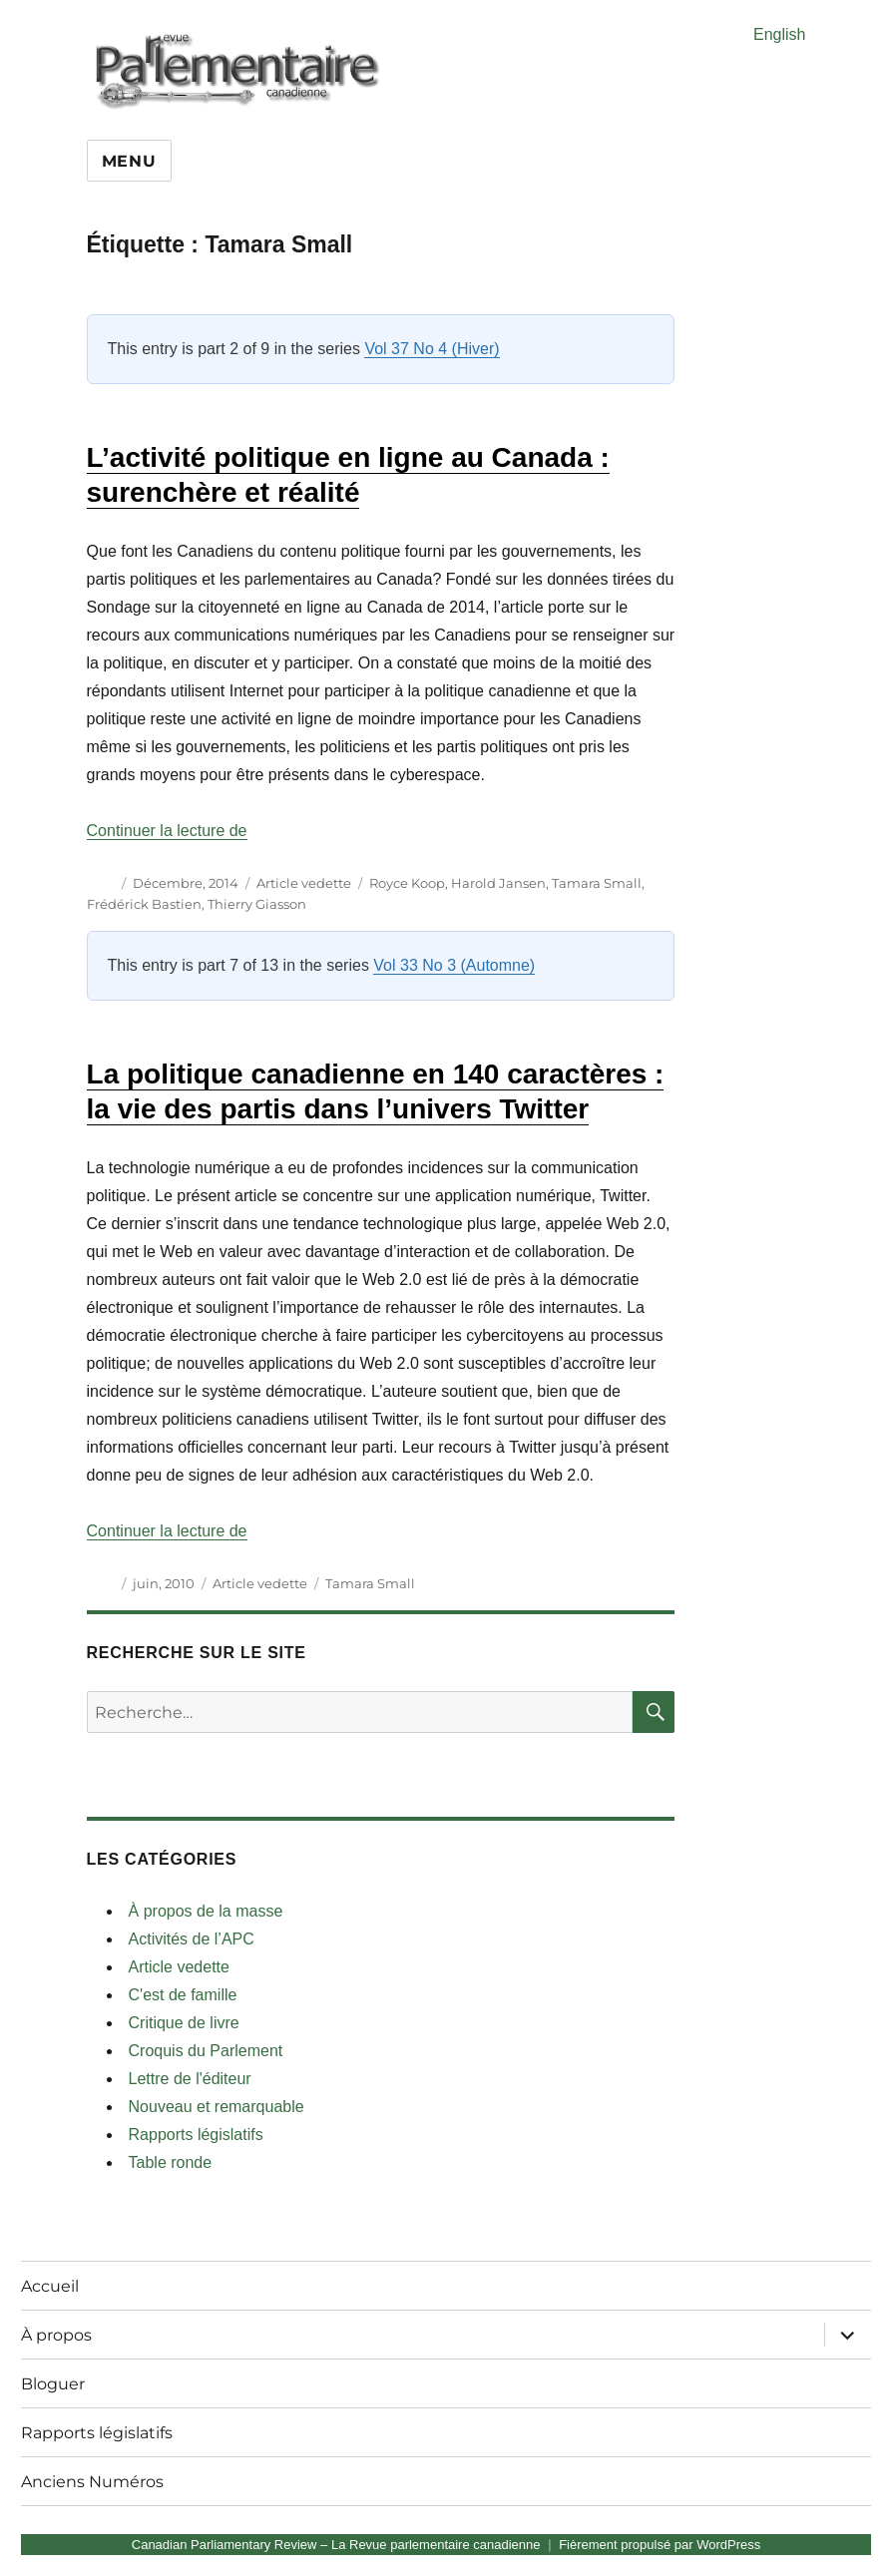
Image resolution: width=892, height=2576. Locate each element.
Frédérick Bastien (144, 904)
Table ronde (171, 2162)
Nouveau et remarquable (216, 2106)
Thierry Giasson (257, 904)
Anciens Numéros (92, 2481)
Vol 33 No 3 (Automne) (454, 965)
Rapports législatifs (196, 2134)
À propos (56, 2335)
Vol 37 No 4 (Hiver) (431, 348)
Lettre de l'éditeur (190, 2078)
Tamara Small (597, 883)
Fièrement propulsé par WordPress (659, 2544)
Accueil (50, 2286)
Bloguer (53, 2383)
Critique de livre (184, 2022)
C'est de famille (183, 1994)
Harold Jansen (498, 883)
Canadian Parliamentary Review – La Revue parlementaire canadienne (336, 2544)
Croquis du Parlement (206, 2050)
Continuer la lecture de (167, 830)
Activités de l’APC (191, 1939)
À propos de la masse (206, 1911)
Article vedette (303, 883)
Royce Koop (407, 883)
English (779, 34)
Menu (129, 161)
